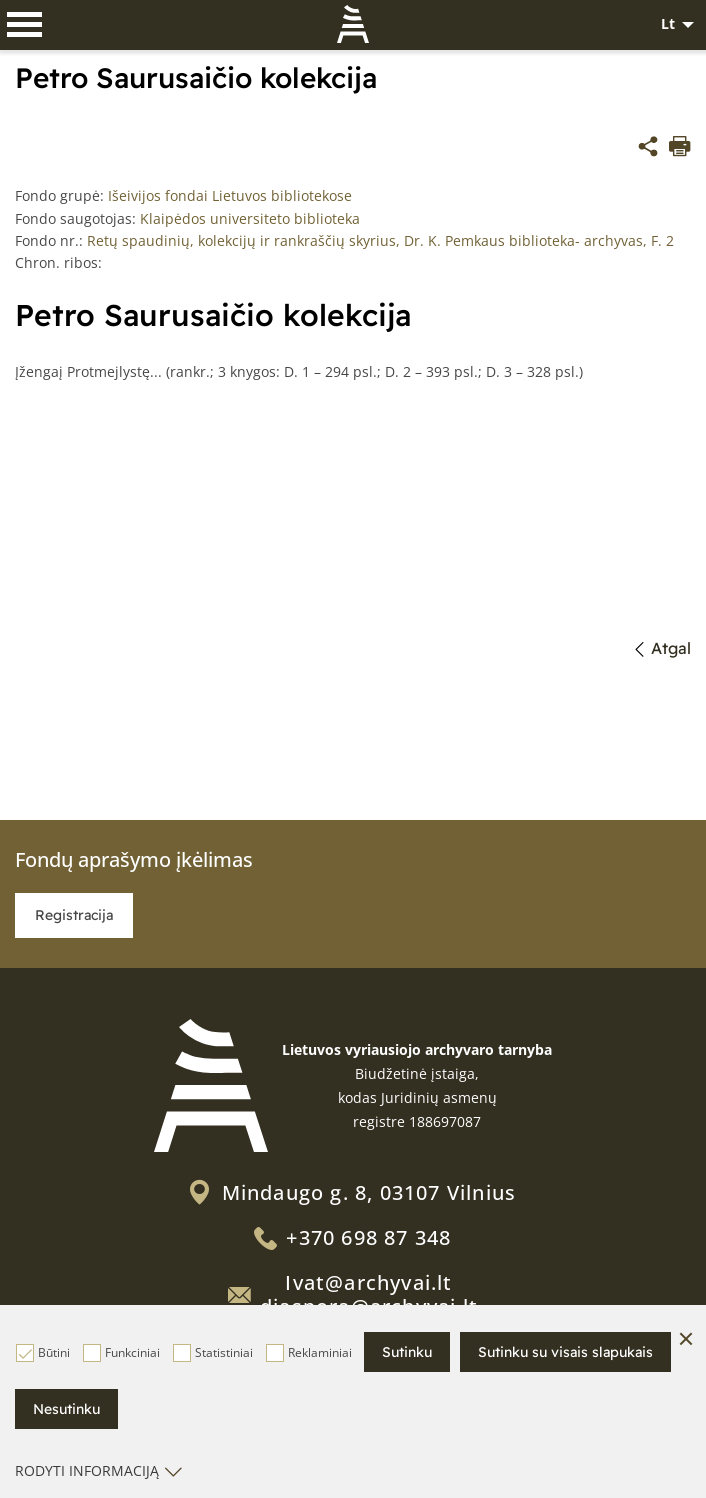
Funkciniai (121, 1353)
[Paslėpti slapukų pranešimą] (686, 1340)
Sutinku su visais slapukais (565, 1352)
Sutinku (407, 1352)
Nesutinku (66, 1409)
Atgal (663, 648)
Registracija (74, 915)
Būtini (43, 1353)
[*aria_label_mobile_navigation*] (25, 25)
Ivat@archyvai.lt (368, 1282)
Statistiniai (213, 1353)
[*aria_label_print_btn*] (680, 149)
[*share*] (648, 149)
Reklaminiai (309, 1353)
